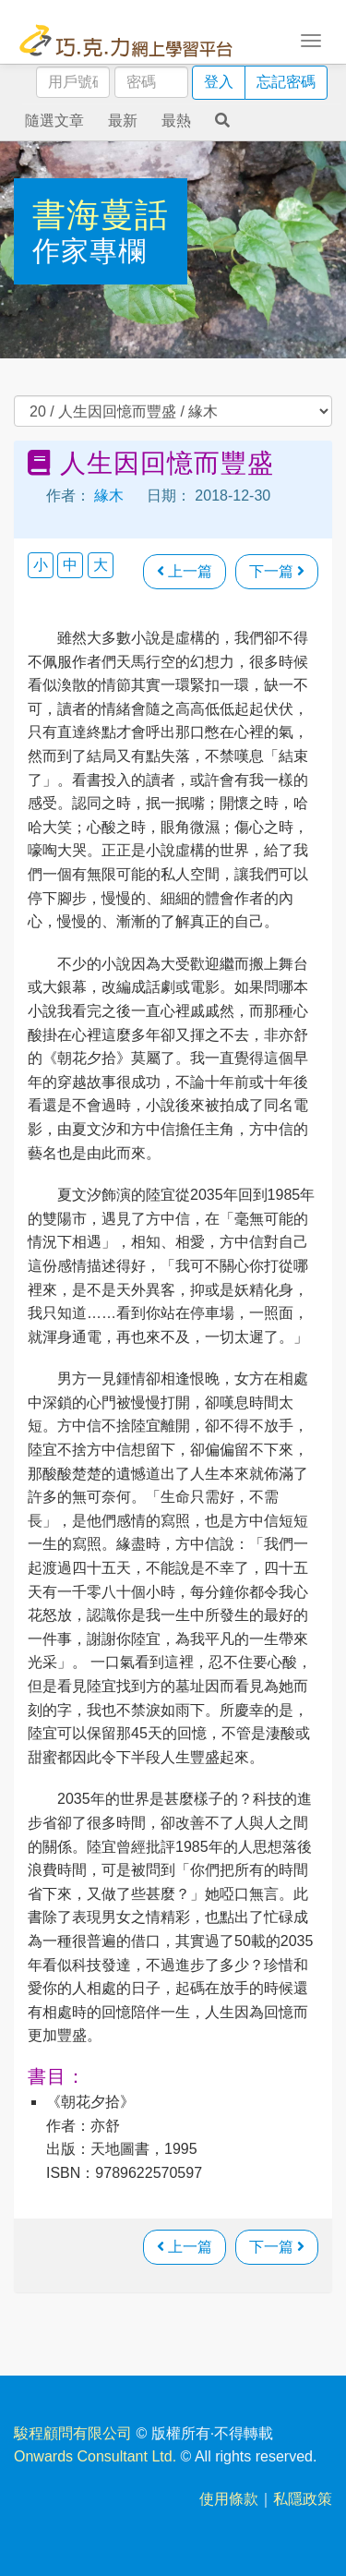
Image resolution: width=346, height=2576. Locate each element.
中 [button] (70, 565)
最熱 (176, 120)
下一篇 (276, 571)
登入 (218, 82)
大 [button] (100, 565)
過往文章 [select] (173, 411)
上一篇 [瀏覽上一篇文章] (184, 571)
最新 (122, 120)
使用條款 (228, 2499)
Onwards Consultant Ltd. (95, 2456)
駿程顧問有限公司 (73, 2433)
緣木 (109, 495)
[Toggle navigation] (311, 39)
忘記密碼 (286, 82)
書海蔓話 (100, 215)
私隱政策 (302, 2499)
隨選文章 (54, 120)
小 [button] (40, 565)
